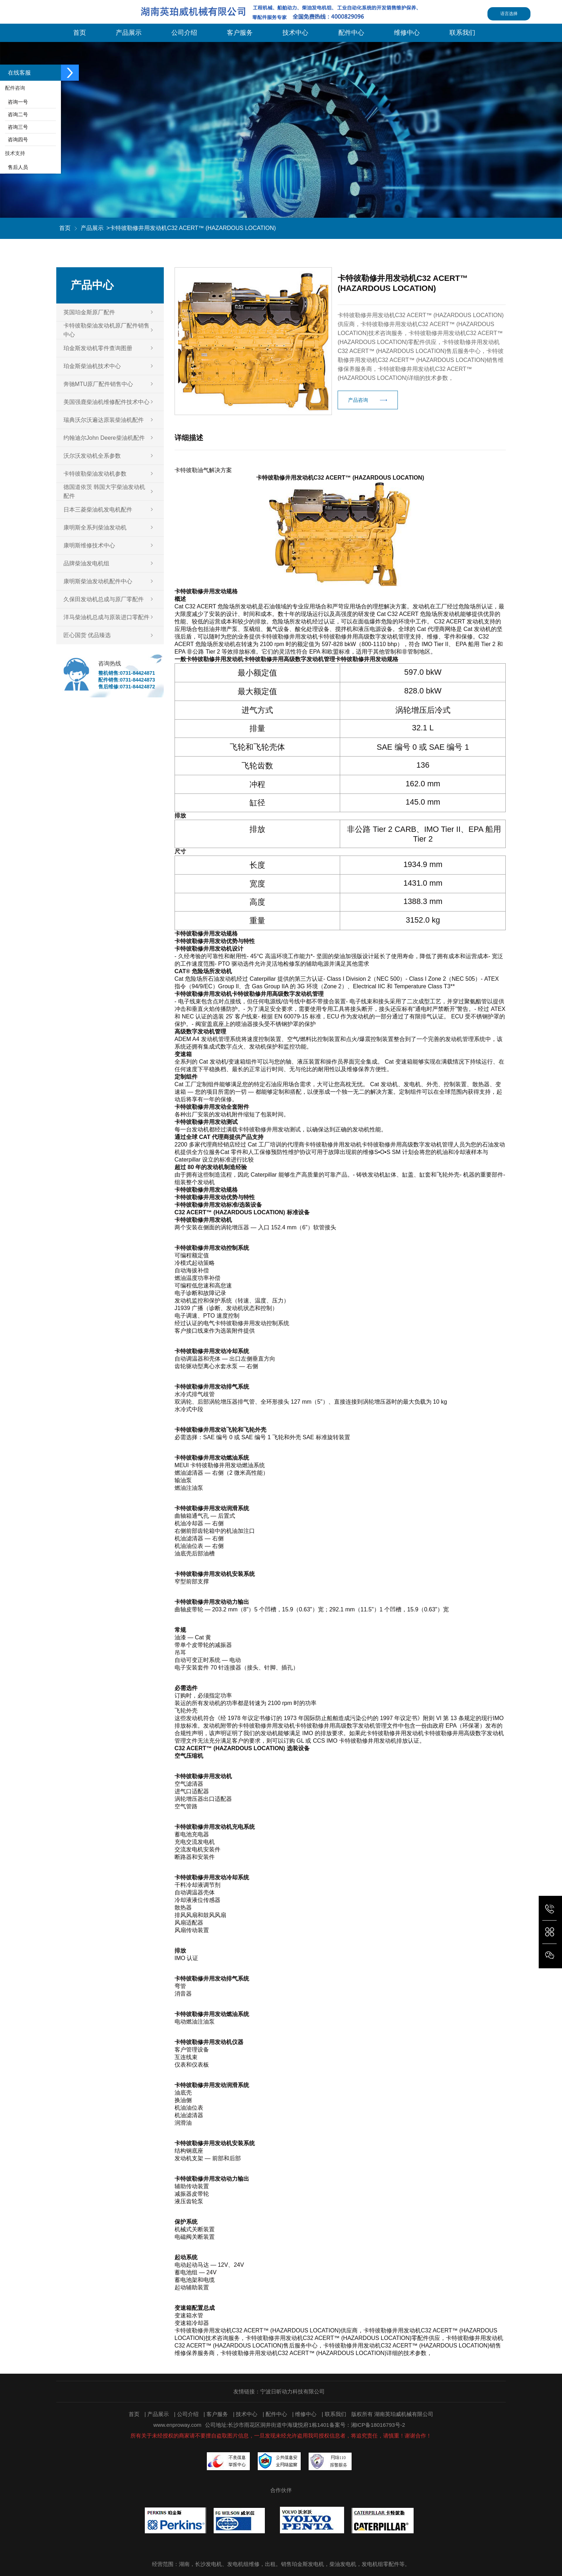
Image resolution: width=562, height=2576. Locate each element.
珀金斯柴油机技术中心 (92, 366)
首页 (65, 228)
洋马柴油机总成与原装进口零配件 (106, 617)
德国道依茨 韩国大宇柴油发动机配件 (104, 491)
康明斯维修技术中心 (89, 545)
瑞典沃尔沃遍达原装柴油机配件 (103, 420)
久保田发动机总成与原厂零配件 (103, 599)
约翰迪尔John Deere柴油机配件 (104, 438)
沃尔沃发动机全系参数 (92, 456)
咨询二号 (16, 114)
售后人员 (16, 167)
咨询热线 (109, 663)
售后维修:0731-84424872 (126, 686)
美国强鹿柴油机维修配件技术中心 (106, 402)
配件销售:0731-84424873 (126, 680)
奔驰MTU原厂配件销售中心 (98, 384)
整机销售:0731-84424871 (126, 673)
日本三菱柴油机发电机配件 (97, 510)
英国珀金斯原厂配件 (89, 312)
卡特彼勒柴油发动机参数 (95, 474)
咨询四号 (16, 139)
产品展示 (92, 228)
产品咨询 (358, 416)
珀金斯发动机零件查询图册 (97, 348)
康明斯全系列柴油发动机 (95, 527)
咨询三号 (16, 127)
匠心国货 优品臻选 (87, 635)
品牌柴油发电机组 (86, 563)
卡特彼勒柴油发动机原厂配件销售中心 (106, 330)
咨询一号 (16, 102)
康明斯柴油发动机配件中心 (97, 581)
